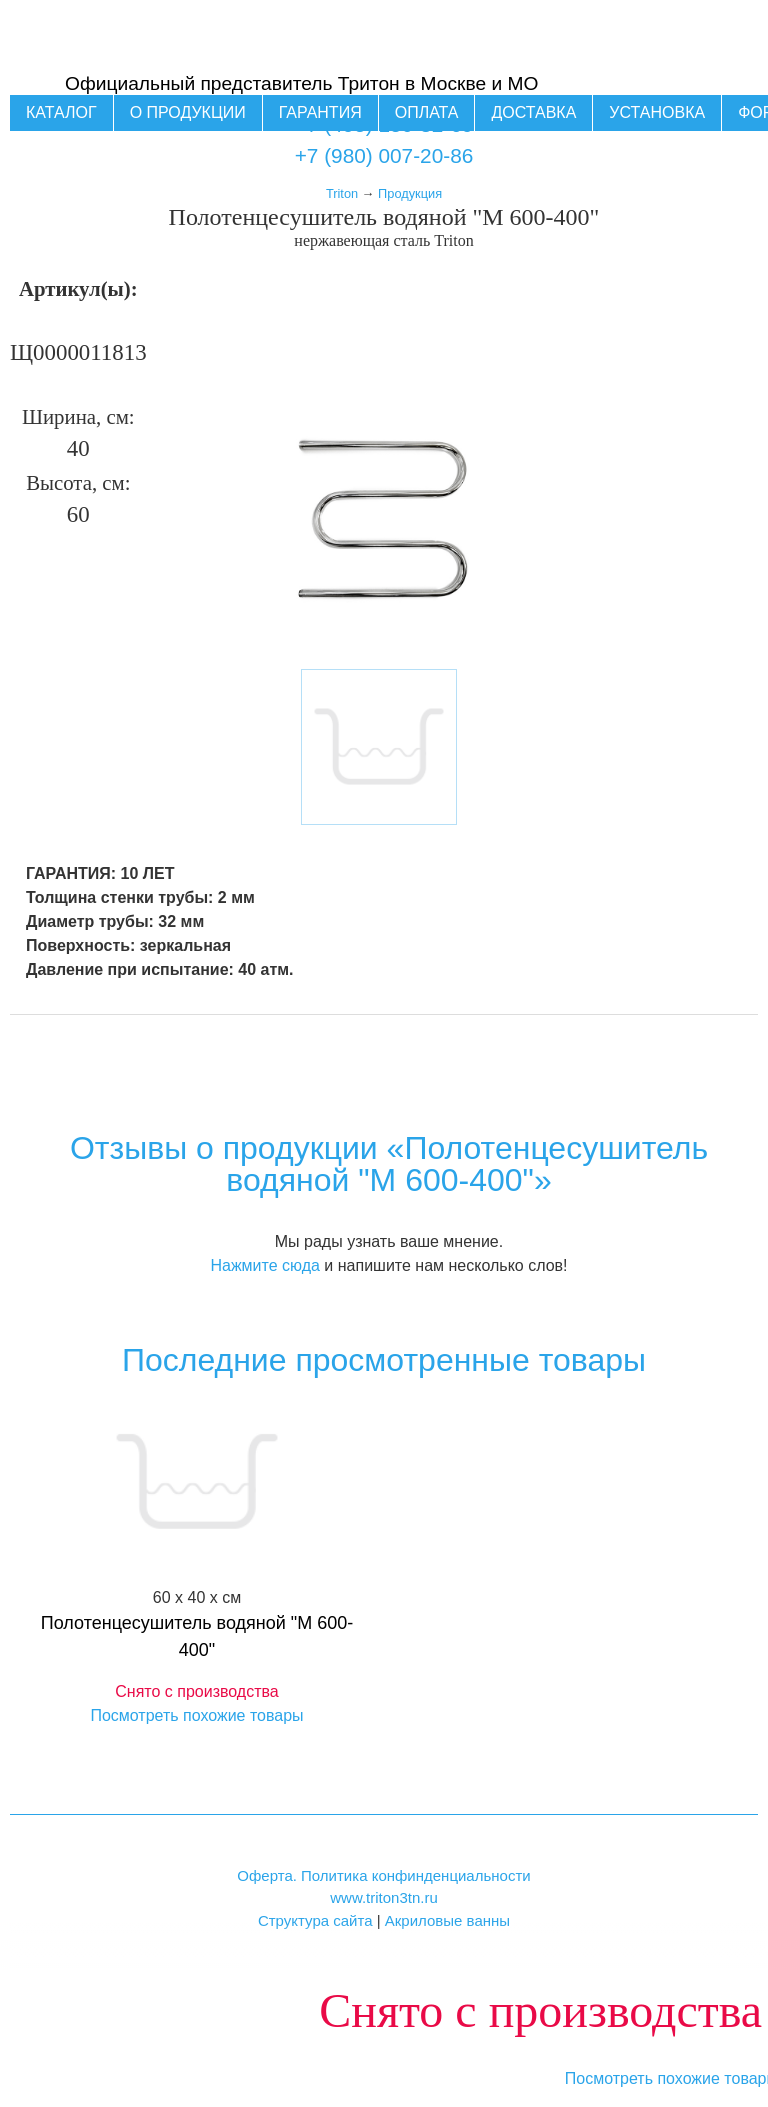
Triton (342, 193)
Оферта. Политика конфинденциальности (383, 1875)
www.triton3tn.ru (384, 1897)
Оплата (427, 112)
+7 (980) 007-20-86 (384, 155)
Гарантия (320, 112)
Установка (657, 112)
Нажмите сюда (264, 1265)
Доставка (533, 112)
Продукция (410, 193)
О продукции (188, 112)
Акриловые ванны (447, 1920)
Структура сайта (315, 1920)
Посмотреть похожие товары (196, 1715)
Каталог (61, 112)
